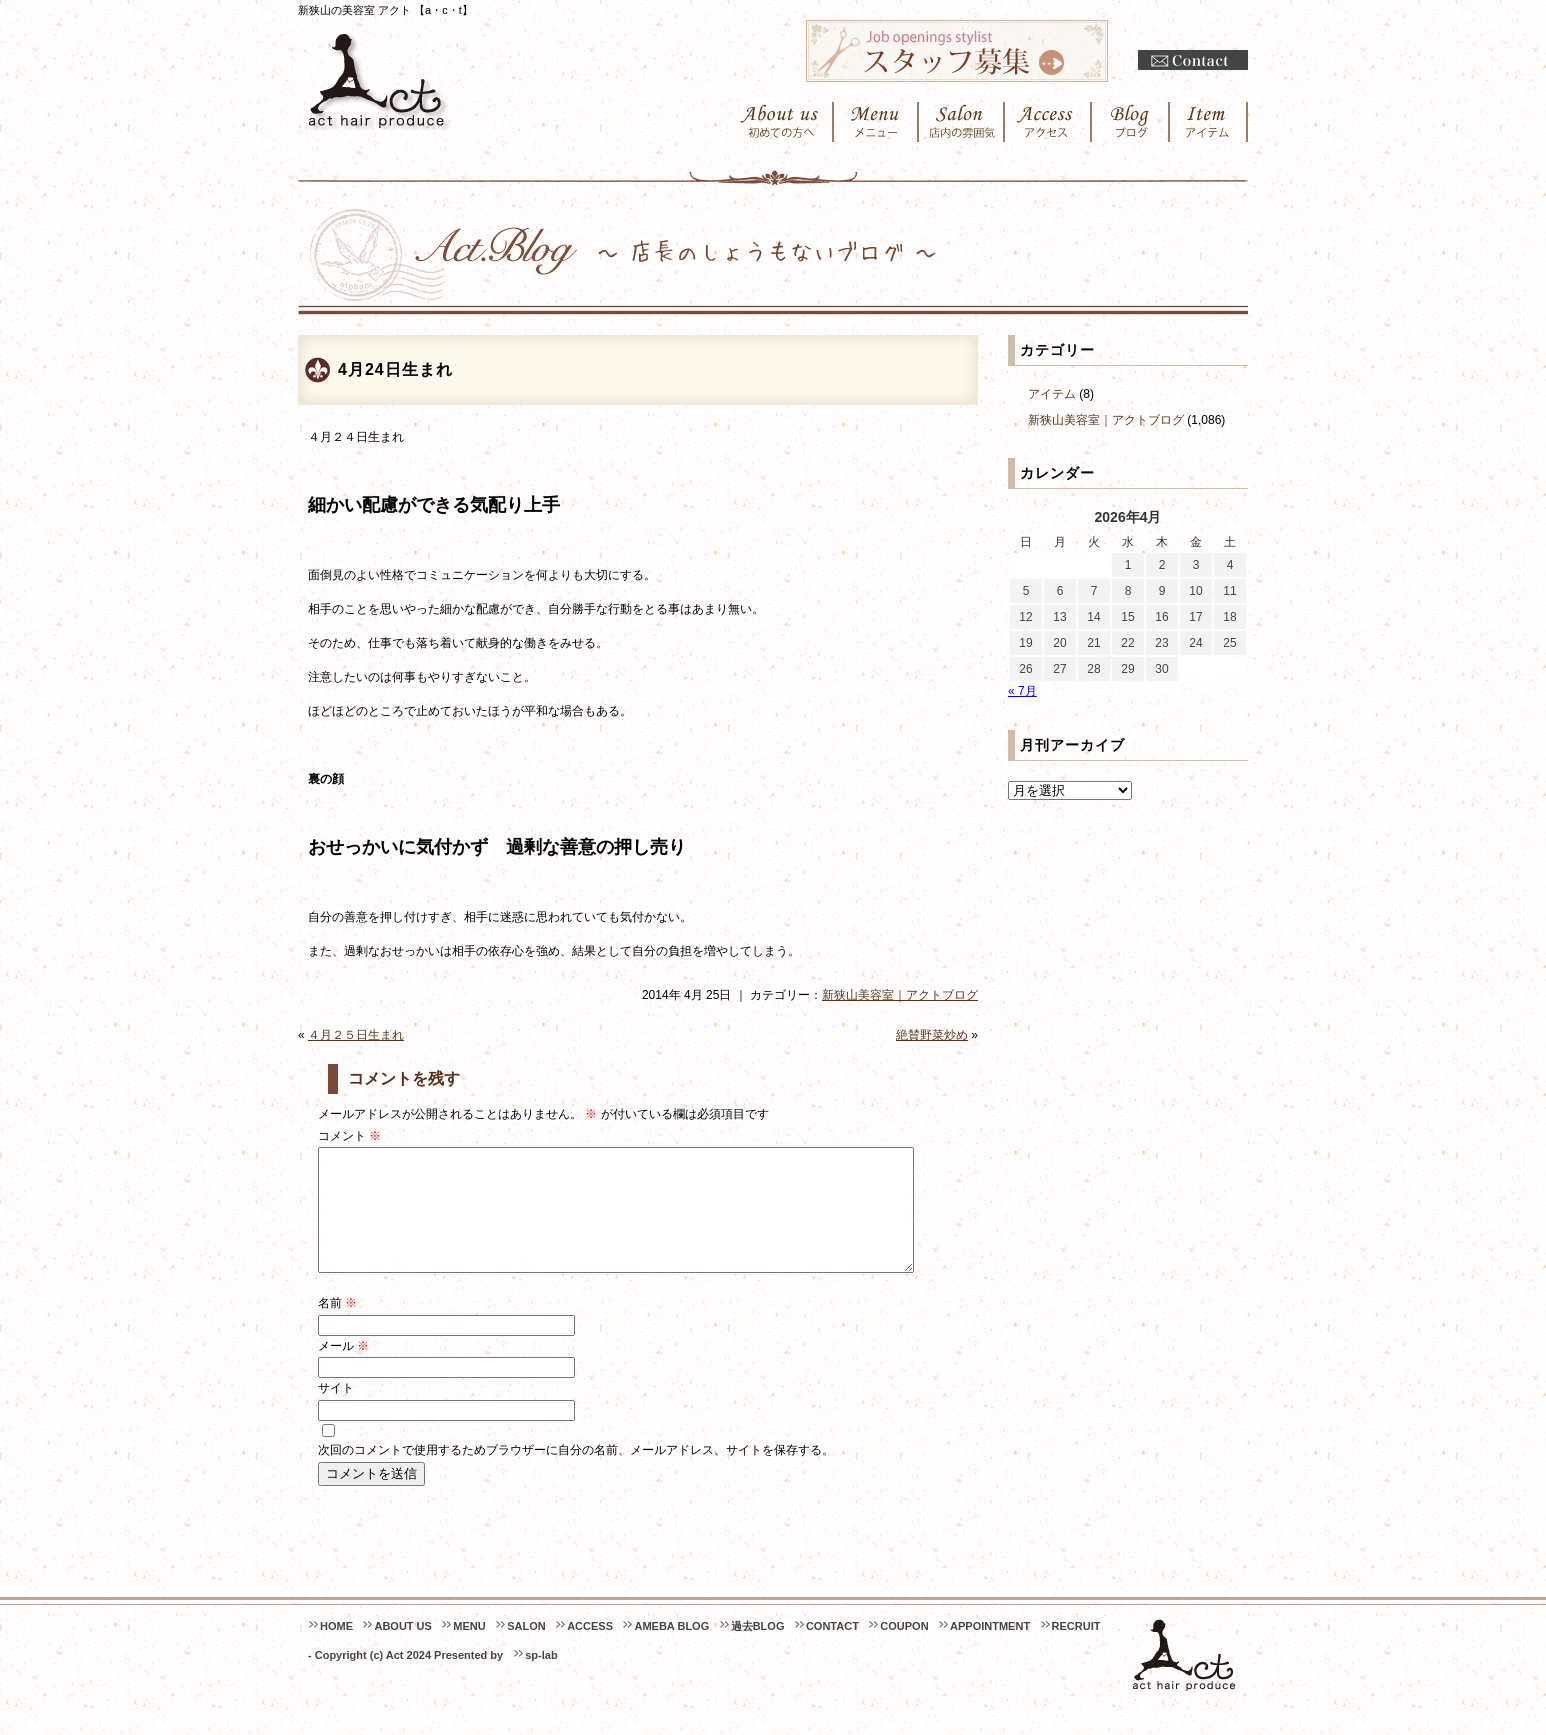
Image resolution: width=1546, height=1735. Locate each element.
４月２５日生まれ (356, 1035)
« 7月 (1022, 691)
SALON (526, 1650)
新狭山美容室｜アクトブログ (900, 995)
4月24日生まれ (395, 369)
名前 (337, 1327)
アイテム (1052, 394)
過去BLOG (758, 1650)
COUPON (904, 1650)
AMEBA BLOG (671, 1650)
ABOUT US (402, 1650)
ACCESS (590, 1650)
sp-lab (541, 1679)
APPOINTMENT (990, 1650)
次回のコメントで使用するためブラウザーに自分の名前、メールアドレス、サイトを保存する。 (576, 1474)
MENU (469, 1650)
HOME (336, 1650)
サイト (336, 1412)
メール (343, 1370)
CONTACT (832, 1650)
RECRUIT (1076, 1650)
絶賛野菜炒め (932, 1035)
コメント (349, 1136)
